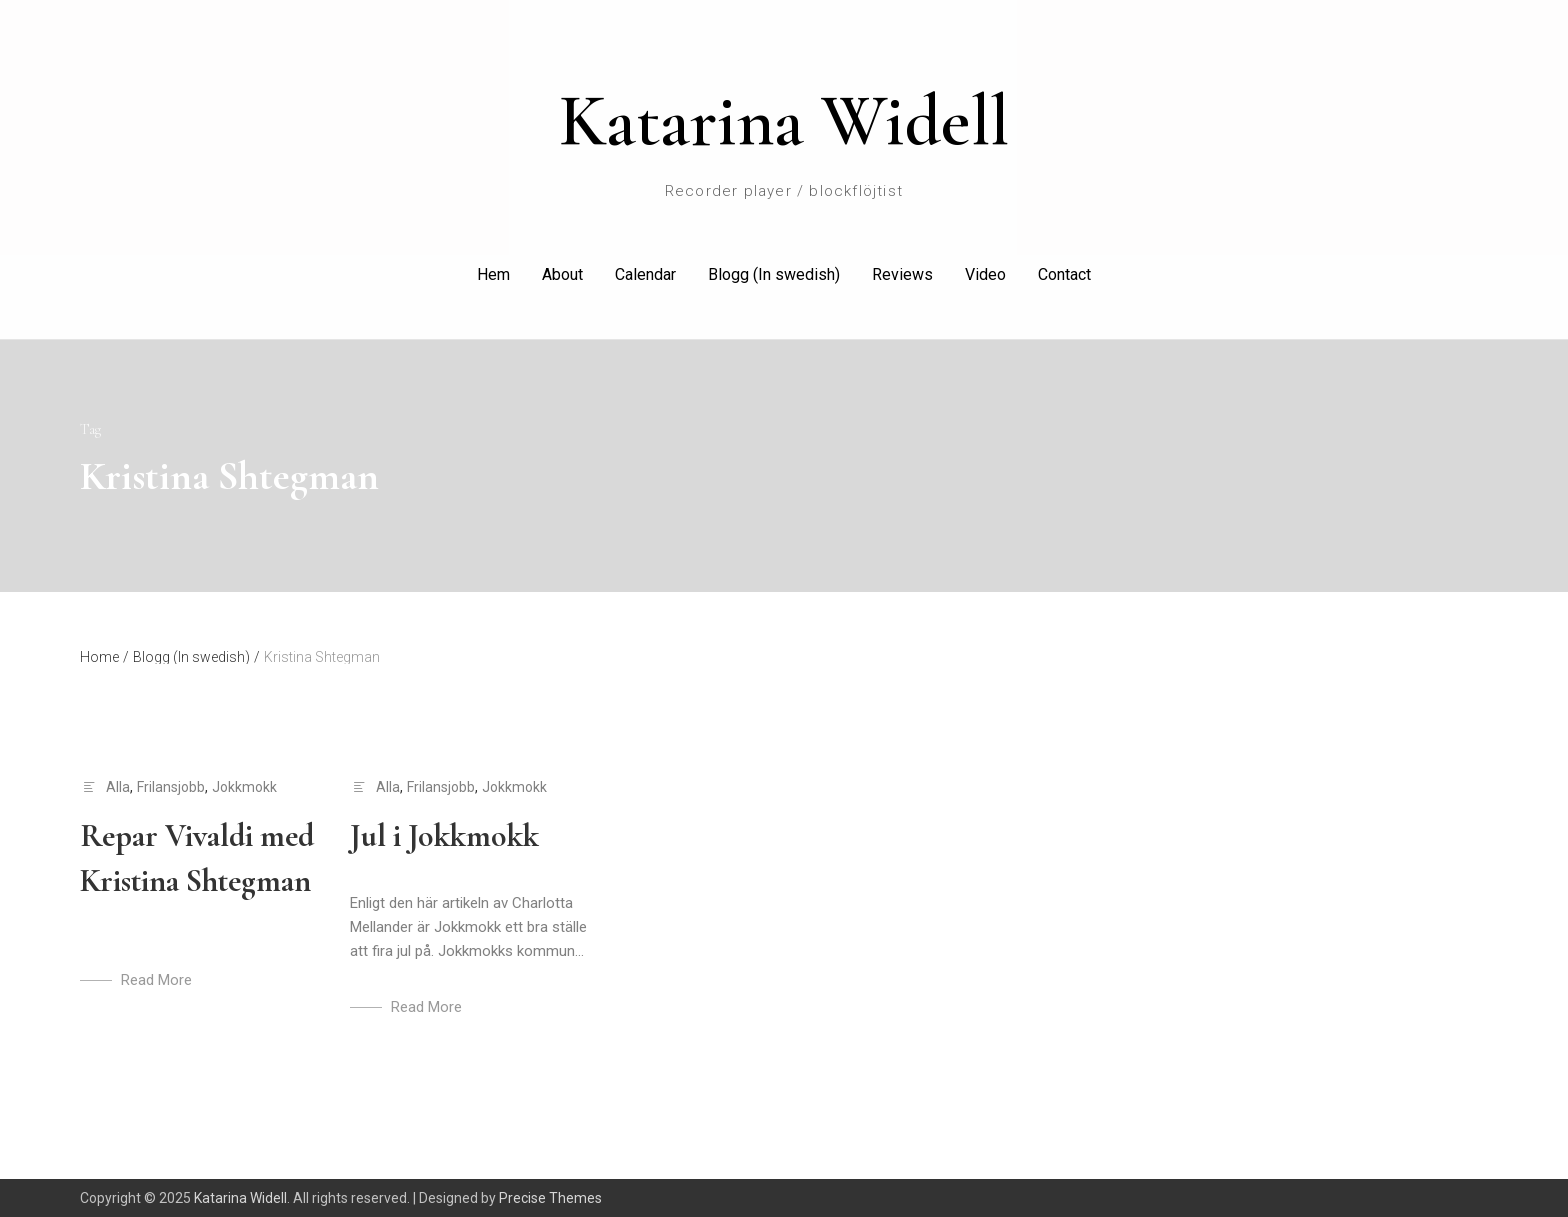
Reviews (902, 274)
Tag (90, 429)
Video (985, 274)
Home (104, 657)
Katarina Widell (784, 121)
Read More (156, 980)
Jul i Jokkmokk (444, 835)
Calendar (645, 274)
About (562, 274)
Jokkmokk (244, 787)
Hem (493, 274)
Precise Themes (550, 1198)
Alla (118, 787)
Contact (1064, 274)
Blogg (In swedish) (774, 274)
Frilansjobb (171, 787)
